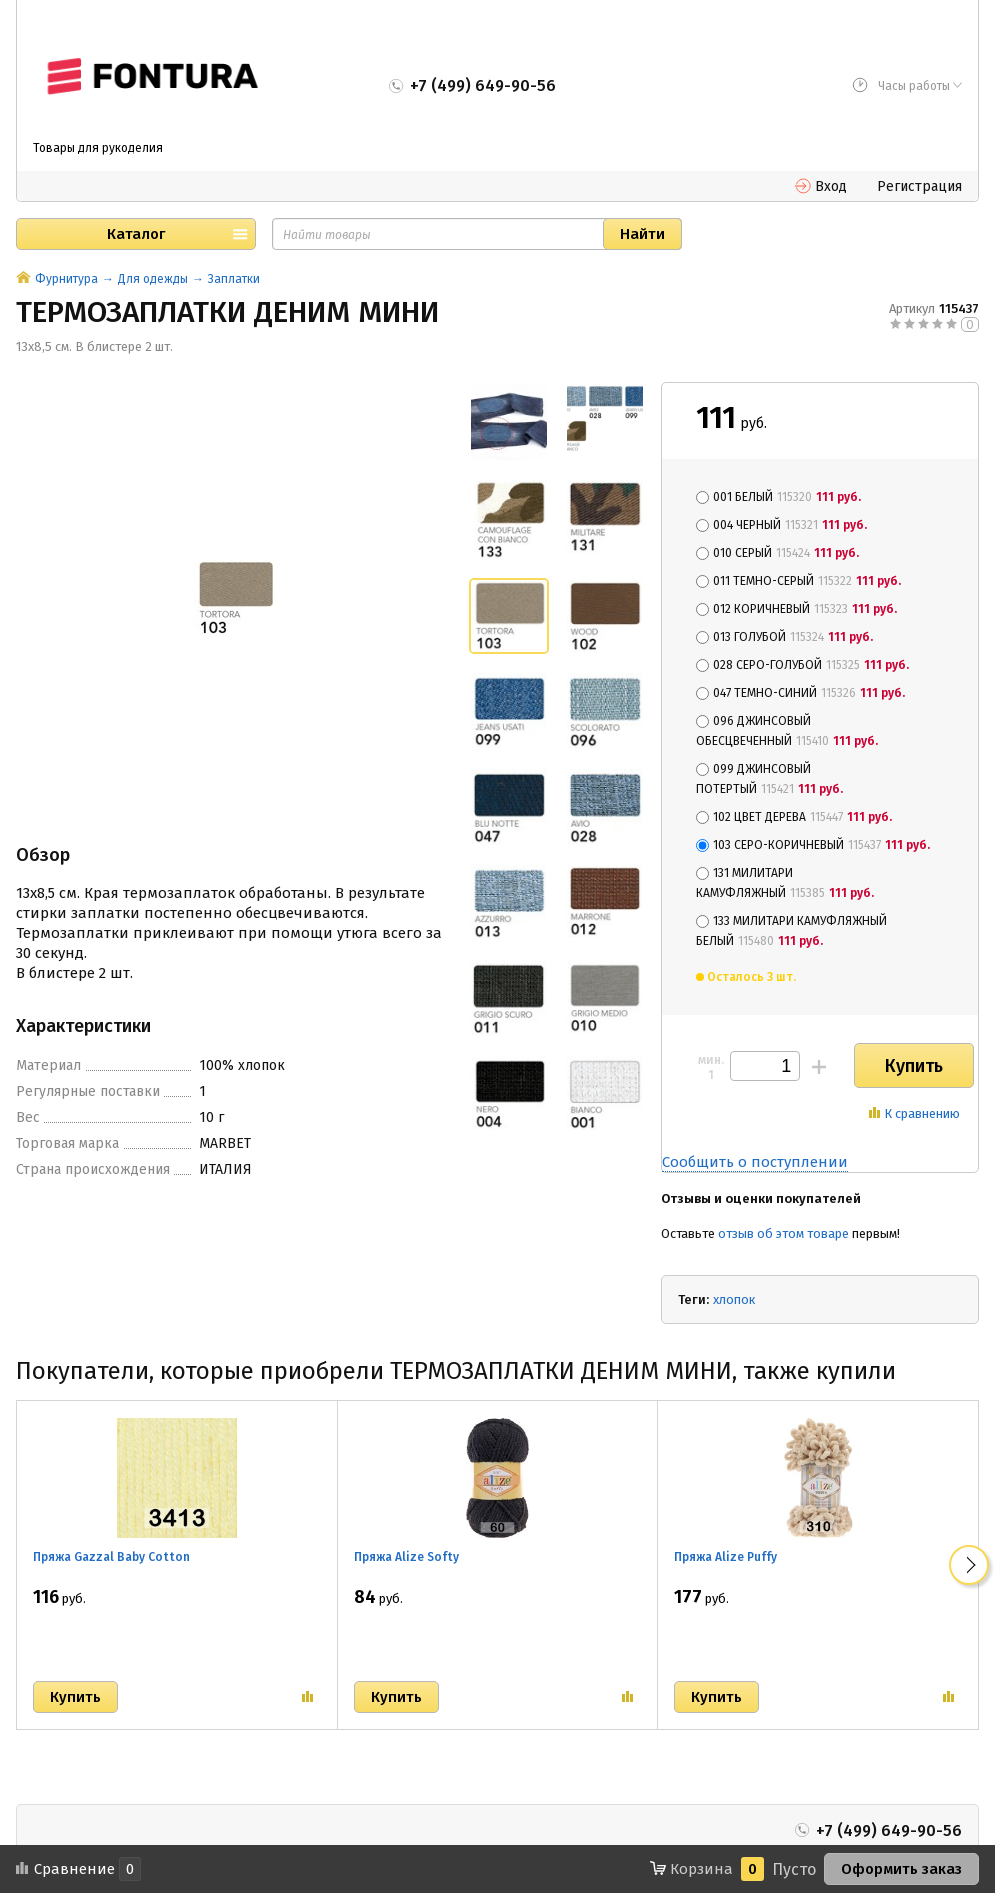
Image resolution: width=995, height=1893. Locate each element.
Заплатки (234, 279)
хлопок (734, 1299)
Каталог (136, 234)
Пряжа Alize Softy (406, 1557)
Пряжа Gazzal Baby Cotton (111, 1557)
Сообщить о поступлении (755, 1162)
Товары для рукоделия (98, 148)
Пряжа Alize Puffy (725, 1557)
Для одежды (153, 279)
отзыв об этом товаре (783, 1233)
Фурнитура (66, 279)
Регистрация (919, 186)
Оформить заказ (901, 1869)
